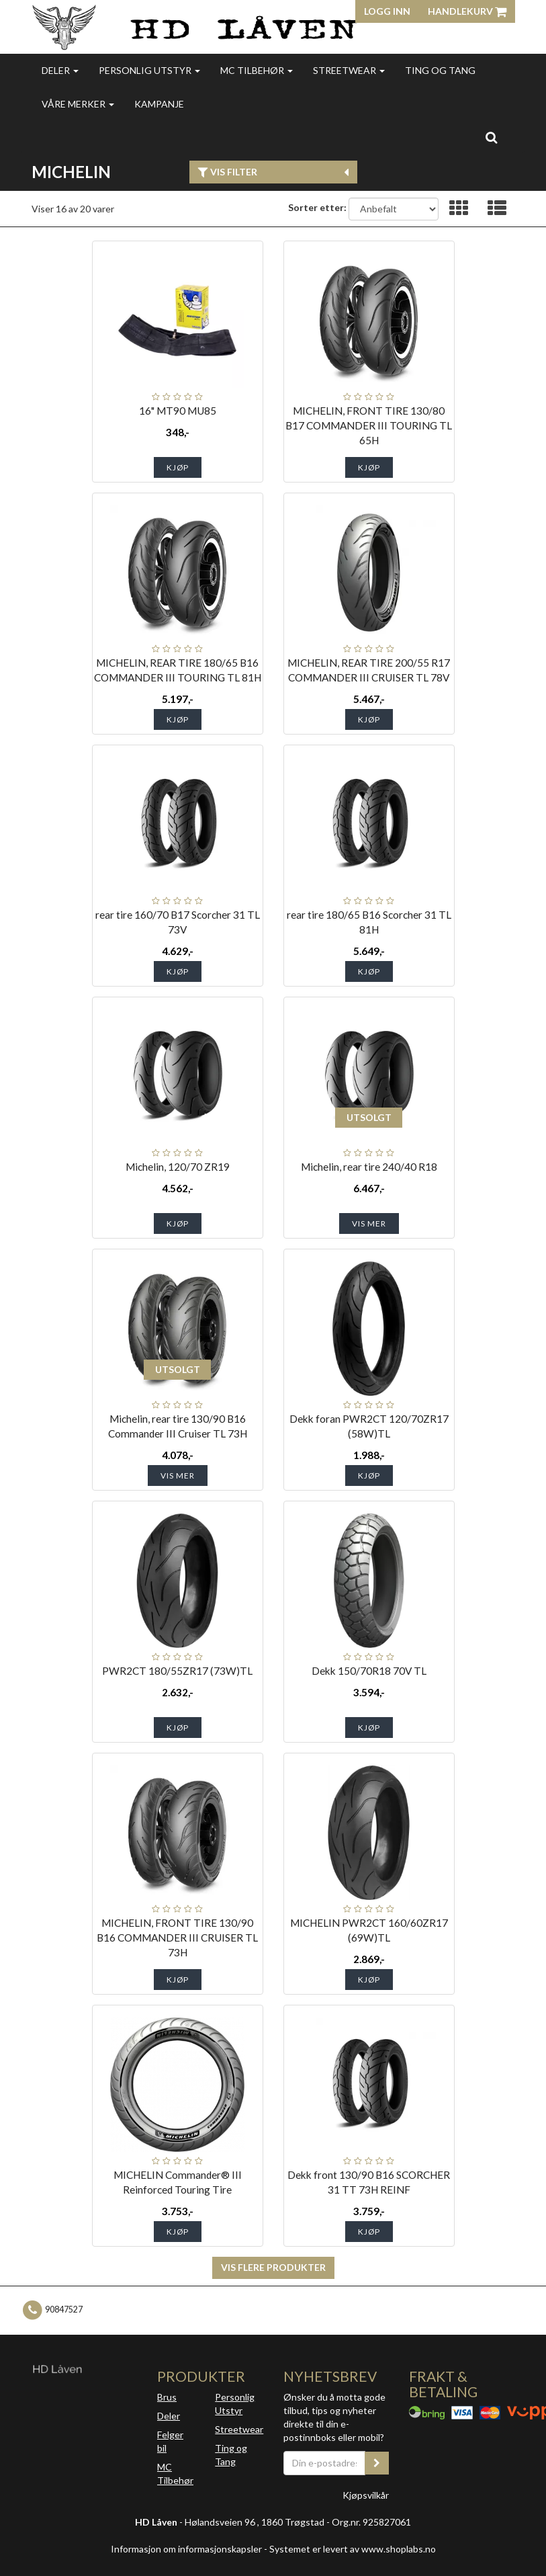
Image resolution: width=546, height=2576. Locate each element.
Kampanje (159, 104)
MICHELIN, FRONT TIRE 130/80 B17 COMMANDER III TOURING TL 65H (368, 425)
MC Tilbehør (256, 70)
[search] (491, 137)
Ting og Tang (440, 70)
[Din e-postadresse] (324, 2463)
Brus (167, 2397)
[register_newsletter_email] (377, 2463)
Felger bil (170, 2441)
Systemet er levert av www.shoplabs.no (352, 2548)
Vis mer (369, 1223)
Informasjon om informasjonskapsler (186, 2548)
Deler (60, 70)
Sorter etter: (317, 207)
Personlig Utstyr (235, 2403)
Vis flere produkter (273, 2267)
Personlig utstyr (149, 70)
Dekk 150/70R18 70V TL (369, 1671)
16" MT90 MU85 (177, 411)
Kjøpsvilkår (366, 2495)
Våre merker (78, 104)
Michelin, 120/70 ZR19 (178, 1167)
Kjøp (178, 467)
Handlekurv (467, 11)
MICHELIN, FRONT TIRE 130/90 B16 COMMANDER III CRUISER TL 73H (177, 1937)
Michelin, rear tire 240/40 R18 (369, 1167)
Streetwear (349, 70)
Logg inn (387, 11)
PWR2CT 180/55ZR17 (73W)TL (177, 1671)
